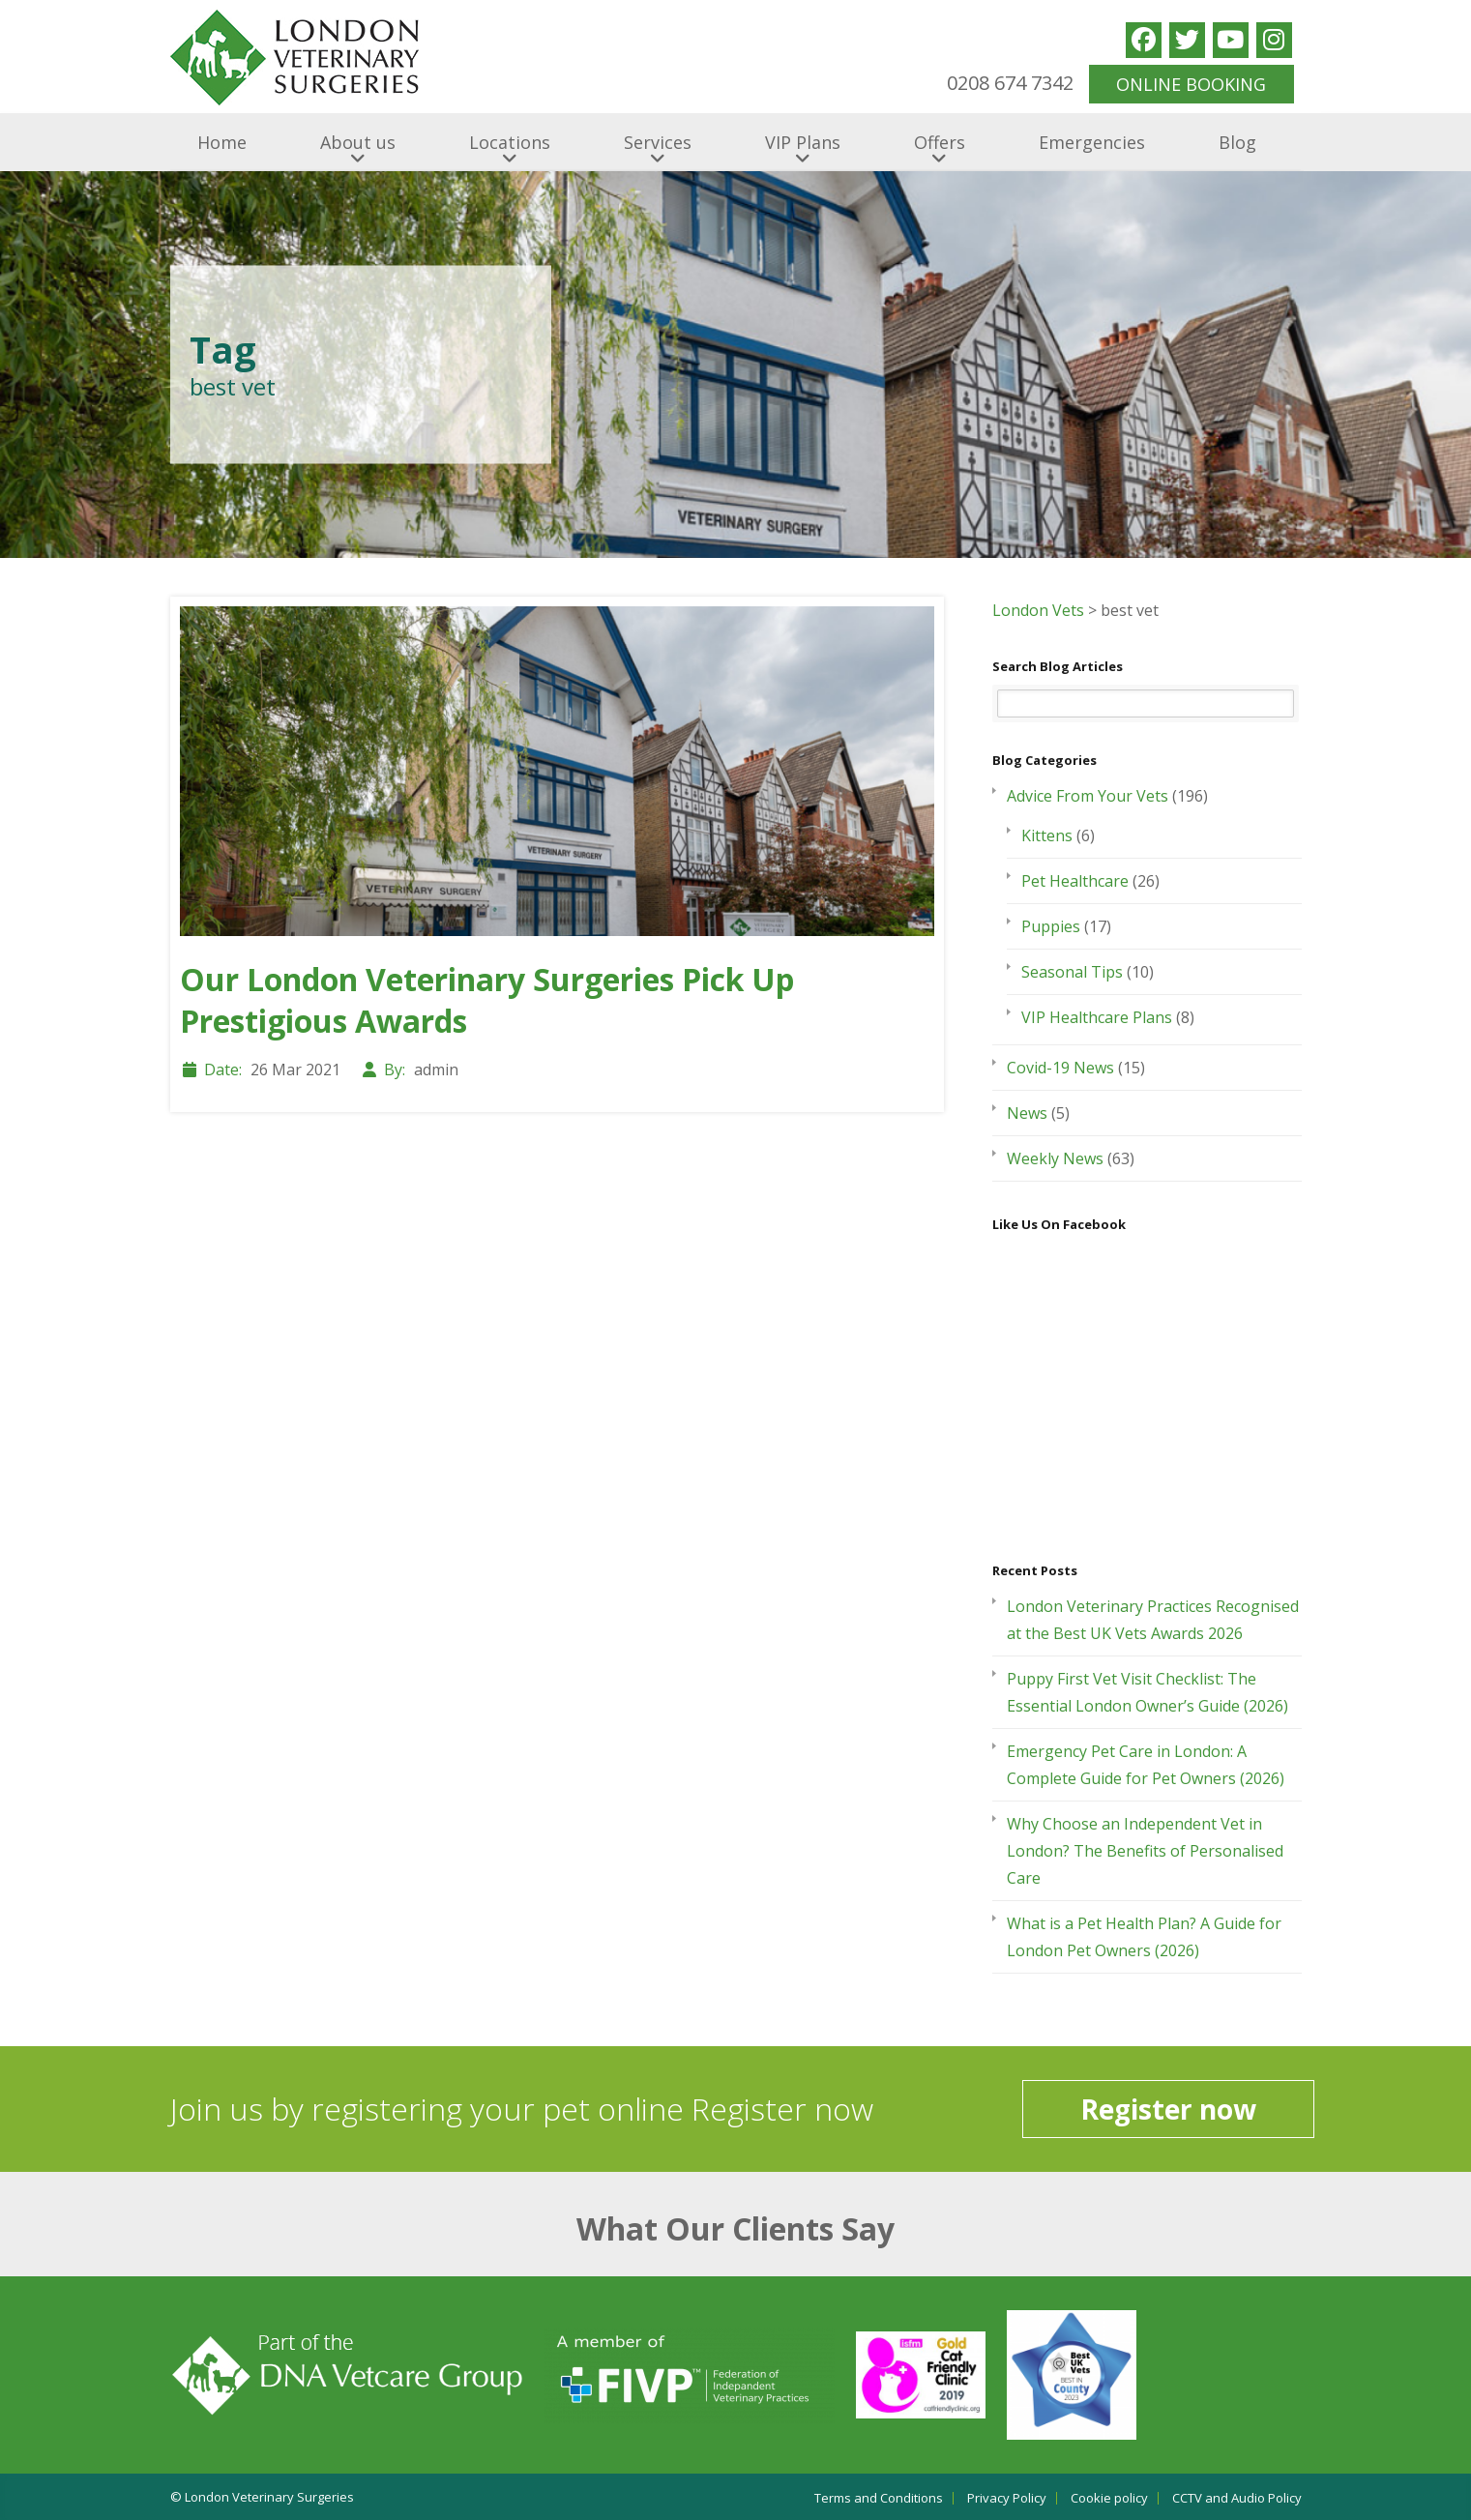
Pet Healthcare (1075, 881)
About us (358, 142)
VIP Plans (802, 142)
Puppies (1050, 926)
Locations (509, 142)
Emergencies (1092, 142)
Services (657, 142)
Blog (1237, 142)
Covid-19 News (1060, 1067)
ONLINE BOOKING (1191, 84)
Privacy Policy (1006, 2498)
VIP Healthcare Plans (1096, 1017)
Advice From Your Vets (1087, 795)
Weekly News (1055, 1158)
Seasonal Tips (1072, 971)
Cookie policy (1109, 2498)
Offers (939, 142)
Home (222, 142)
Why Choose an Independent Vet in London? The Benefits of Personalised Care (1145, 1851)
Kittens (1047, 835)
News (1027, 1113)
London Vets (1038, 610)
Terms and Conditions (878, 2498)
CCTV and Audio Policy (1237, 2498)
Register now (1168, 2109)
